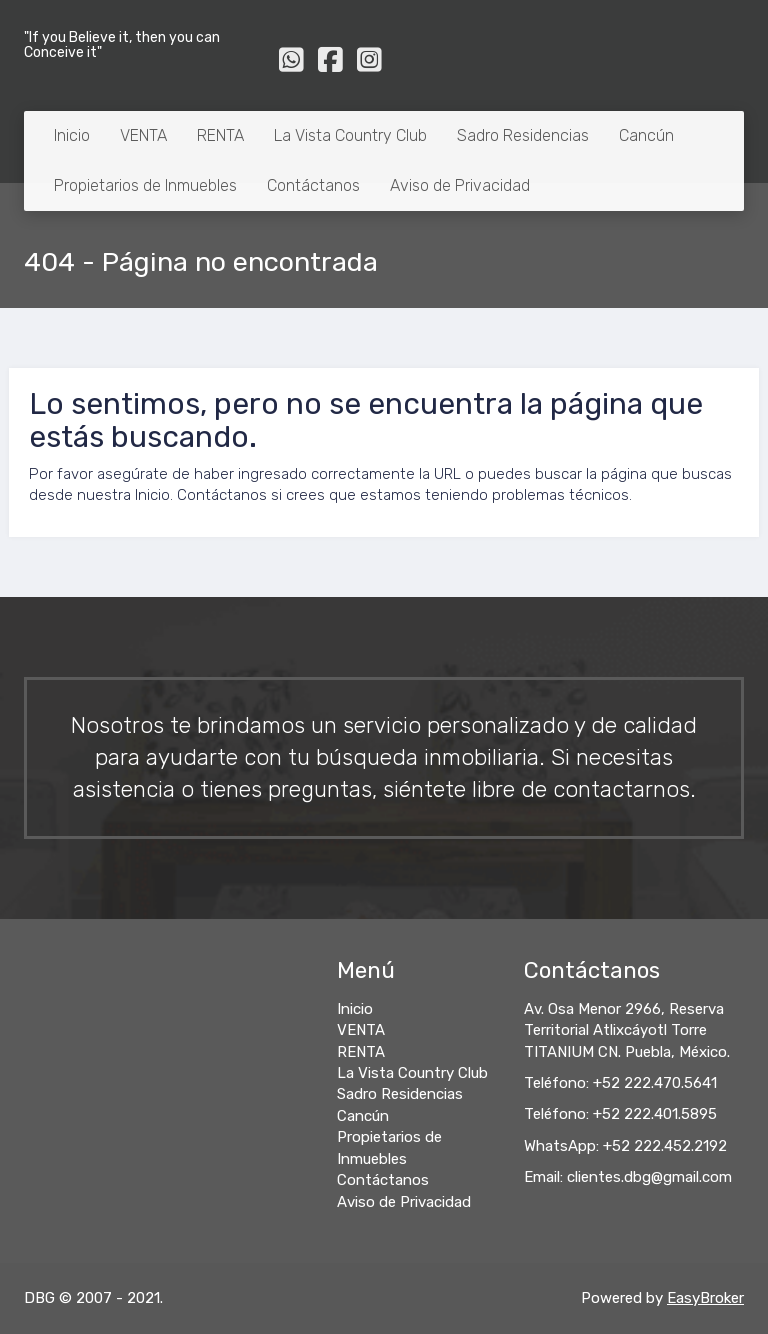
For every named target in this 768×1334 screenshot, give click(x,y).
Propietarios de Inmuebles (145, 185)
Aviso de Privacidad (460, 185)
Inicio (72, 135)
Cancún (646, 135)
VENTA (143, 135)
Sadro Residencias (523, 135)
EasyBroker (705, 1298)
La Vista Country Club (350, 135)
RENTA (220, 135)
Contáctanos (313, 185)
